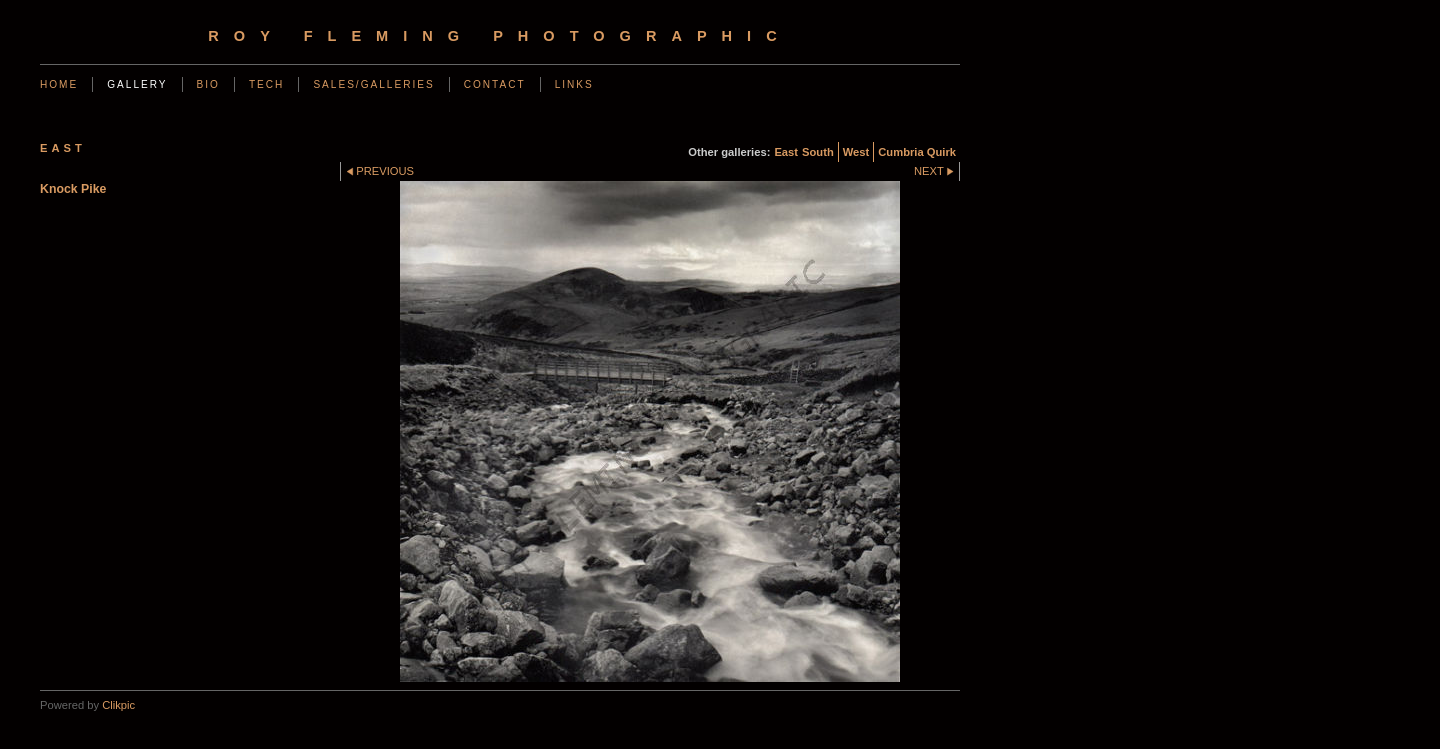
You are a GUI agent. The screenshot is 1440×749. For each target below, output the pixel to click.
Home (59, 84)
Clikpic (118, 705)
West (856, 152)
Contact (495, 84)
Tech (266, 84)
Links (574, 84)
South (818, 152)
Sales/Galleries (373, 84)
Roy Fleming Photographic (499, 36)
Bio (208, 84)
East (786, 152)
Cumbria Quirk (917, 152)
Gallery (137, 84)
